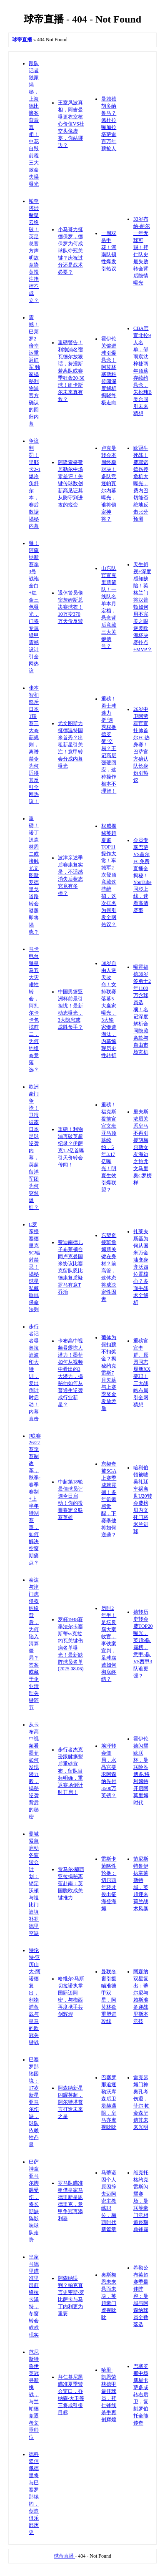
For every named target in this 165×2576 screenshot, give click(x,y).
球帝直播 (64, 2556)
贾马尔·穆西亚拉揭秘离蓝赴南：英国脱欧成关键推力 (71, 1883)
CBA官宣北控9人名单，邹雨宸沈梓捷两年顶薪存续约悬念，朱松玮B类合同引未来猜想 (142, 370)
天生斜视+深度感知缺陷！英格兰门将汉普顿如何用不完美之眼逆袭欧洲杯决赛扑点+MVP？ (142, 607)
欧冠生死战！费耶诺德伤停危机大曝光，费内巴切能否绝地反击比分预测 (140, 483)
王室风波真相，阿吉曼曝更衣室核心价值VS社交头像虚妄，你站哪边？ (71, 124)
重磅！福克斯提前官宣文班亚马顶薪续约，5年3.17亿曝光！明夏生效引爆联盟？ (108, 1147)
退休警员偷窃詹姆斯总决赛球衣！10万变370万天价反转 (70, 607)
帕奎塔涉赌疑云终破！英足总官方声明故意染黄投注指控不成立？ (34, 250)
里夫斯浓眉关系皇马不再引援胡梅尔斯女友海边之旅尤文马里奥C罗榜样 (142, 1147)
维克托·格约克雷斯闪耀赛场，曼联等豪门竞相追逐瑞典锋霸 (141, 2201)
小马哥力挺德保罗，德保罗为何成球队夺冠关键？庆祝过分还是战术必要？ (70, 251)
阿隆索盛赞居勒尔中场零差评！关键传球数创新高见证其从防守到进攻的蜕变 (70, 483)
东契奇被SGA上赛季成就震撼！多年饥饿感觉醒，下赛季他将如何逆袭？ (108, 1499)
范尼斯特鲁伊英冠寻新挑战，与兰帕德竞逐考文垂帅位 (34, 2394)
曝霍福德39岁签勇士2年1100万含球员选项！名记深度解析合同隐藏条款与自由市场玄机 (142, 1009)
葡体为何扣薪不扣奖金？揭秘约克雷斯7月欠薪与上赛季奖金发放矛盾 (108, 1373)
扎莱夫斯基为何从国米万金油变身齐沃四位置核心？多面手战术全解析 (140, 1267)
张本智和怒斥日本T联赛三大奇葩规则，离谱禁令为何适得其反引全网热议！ (34, 744)
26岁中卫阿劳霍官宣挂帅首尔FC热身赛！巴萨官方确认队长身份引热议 (141, 744)
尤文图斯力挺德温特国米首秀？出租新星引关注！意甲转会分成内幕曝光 (70, 744)
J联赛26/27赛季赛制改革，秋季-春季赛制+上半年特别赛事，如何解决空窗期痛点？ (35, 1499)
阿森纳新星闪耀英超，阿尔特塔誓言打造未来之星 (70, 2102)
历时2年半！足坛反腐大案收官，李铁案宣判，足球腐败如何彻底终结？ (108, 1643)
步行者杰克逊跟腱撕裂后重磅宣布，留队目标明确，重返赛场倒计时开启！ (70, 1771)
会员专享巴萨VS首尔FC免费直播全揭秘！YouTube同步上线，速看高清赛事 (142, 875)
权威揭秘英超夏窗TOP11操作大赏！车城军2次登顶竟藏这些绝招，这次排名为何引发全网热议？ (108, 875)
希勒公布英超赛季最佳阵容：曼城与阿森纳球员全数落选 (140, 2296)
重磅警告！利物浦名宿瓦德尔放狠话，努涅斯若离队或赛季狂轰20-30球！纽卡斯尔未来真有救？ (71, 371)
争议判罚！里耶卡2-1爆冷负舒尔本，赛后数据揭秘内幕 (34, 483)
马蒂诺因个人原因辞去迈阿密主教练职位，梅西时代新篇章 (108, 2201)
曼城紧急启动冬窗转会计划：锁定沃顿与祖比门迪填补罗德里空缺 (34, 1883)
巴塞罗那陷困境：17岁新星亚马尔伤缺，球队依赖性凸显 (34, 2102)
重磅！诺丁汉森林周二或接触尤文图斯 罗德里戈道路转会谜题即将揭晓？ (34, 875)
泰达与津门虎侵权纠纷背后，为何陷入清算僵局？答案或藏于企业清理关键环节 (34, 1643)
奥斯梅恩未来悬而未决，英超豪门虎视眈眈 (108, 2296)
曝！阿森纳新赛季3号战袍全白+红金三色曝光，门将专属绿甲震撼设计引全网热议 (34, 607)
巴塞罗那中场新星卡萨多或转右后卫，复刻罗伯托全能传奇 (140, 2394)
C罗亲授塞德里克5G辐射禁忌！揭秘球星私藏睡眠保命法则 (34, 1266)
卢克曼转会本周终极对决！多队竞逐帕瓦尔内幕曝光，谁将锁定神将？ (108, 483)
